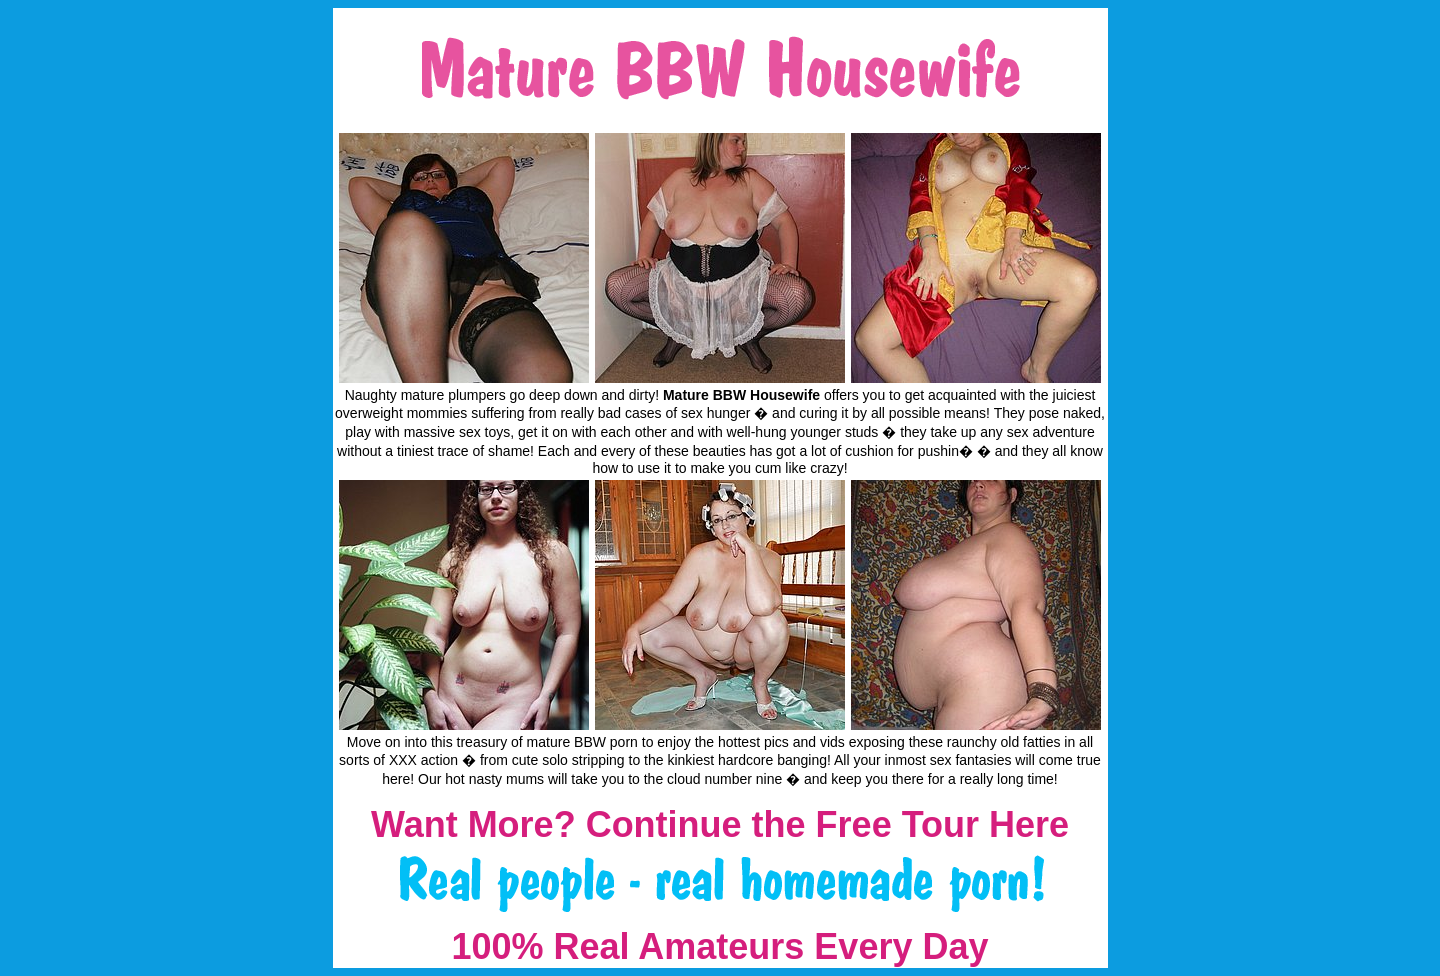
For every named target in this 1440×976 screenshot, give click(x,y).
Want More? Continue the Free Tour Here (720, 824)
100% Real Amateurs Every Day (720, 946)
